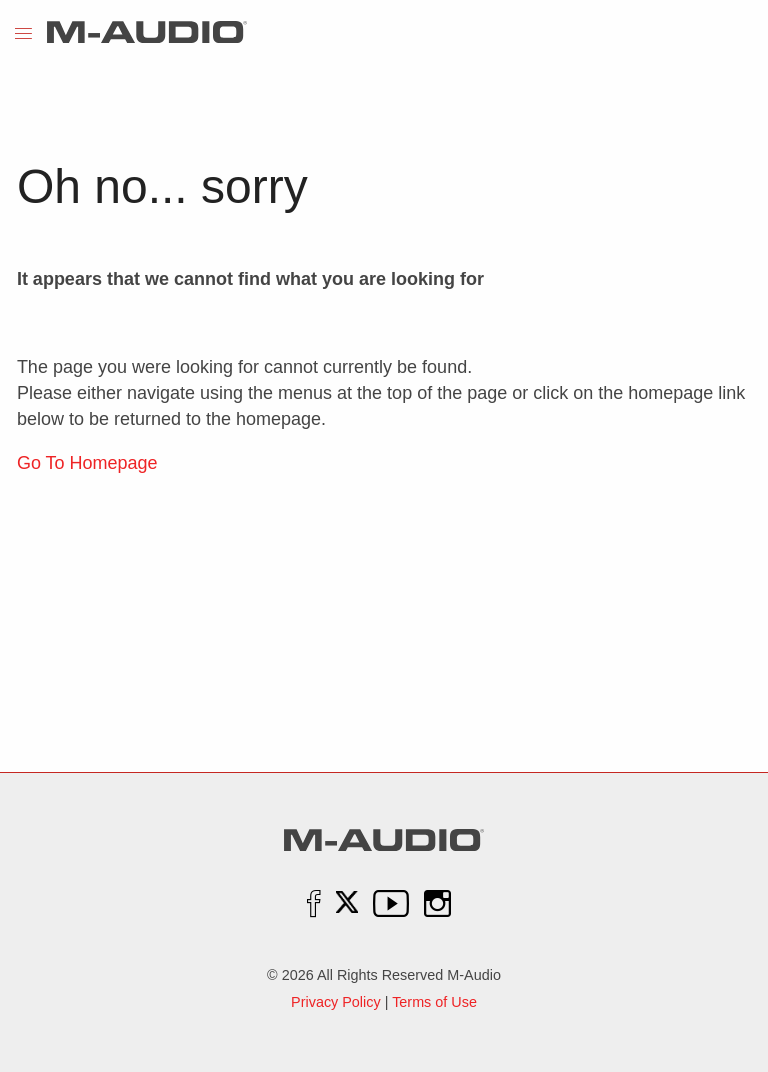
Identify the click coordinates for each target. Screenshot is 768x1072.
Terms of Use (434, 1002)
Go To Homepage (87, 463)
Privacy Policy (336, 1002)
